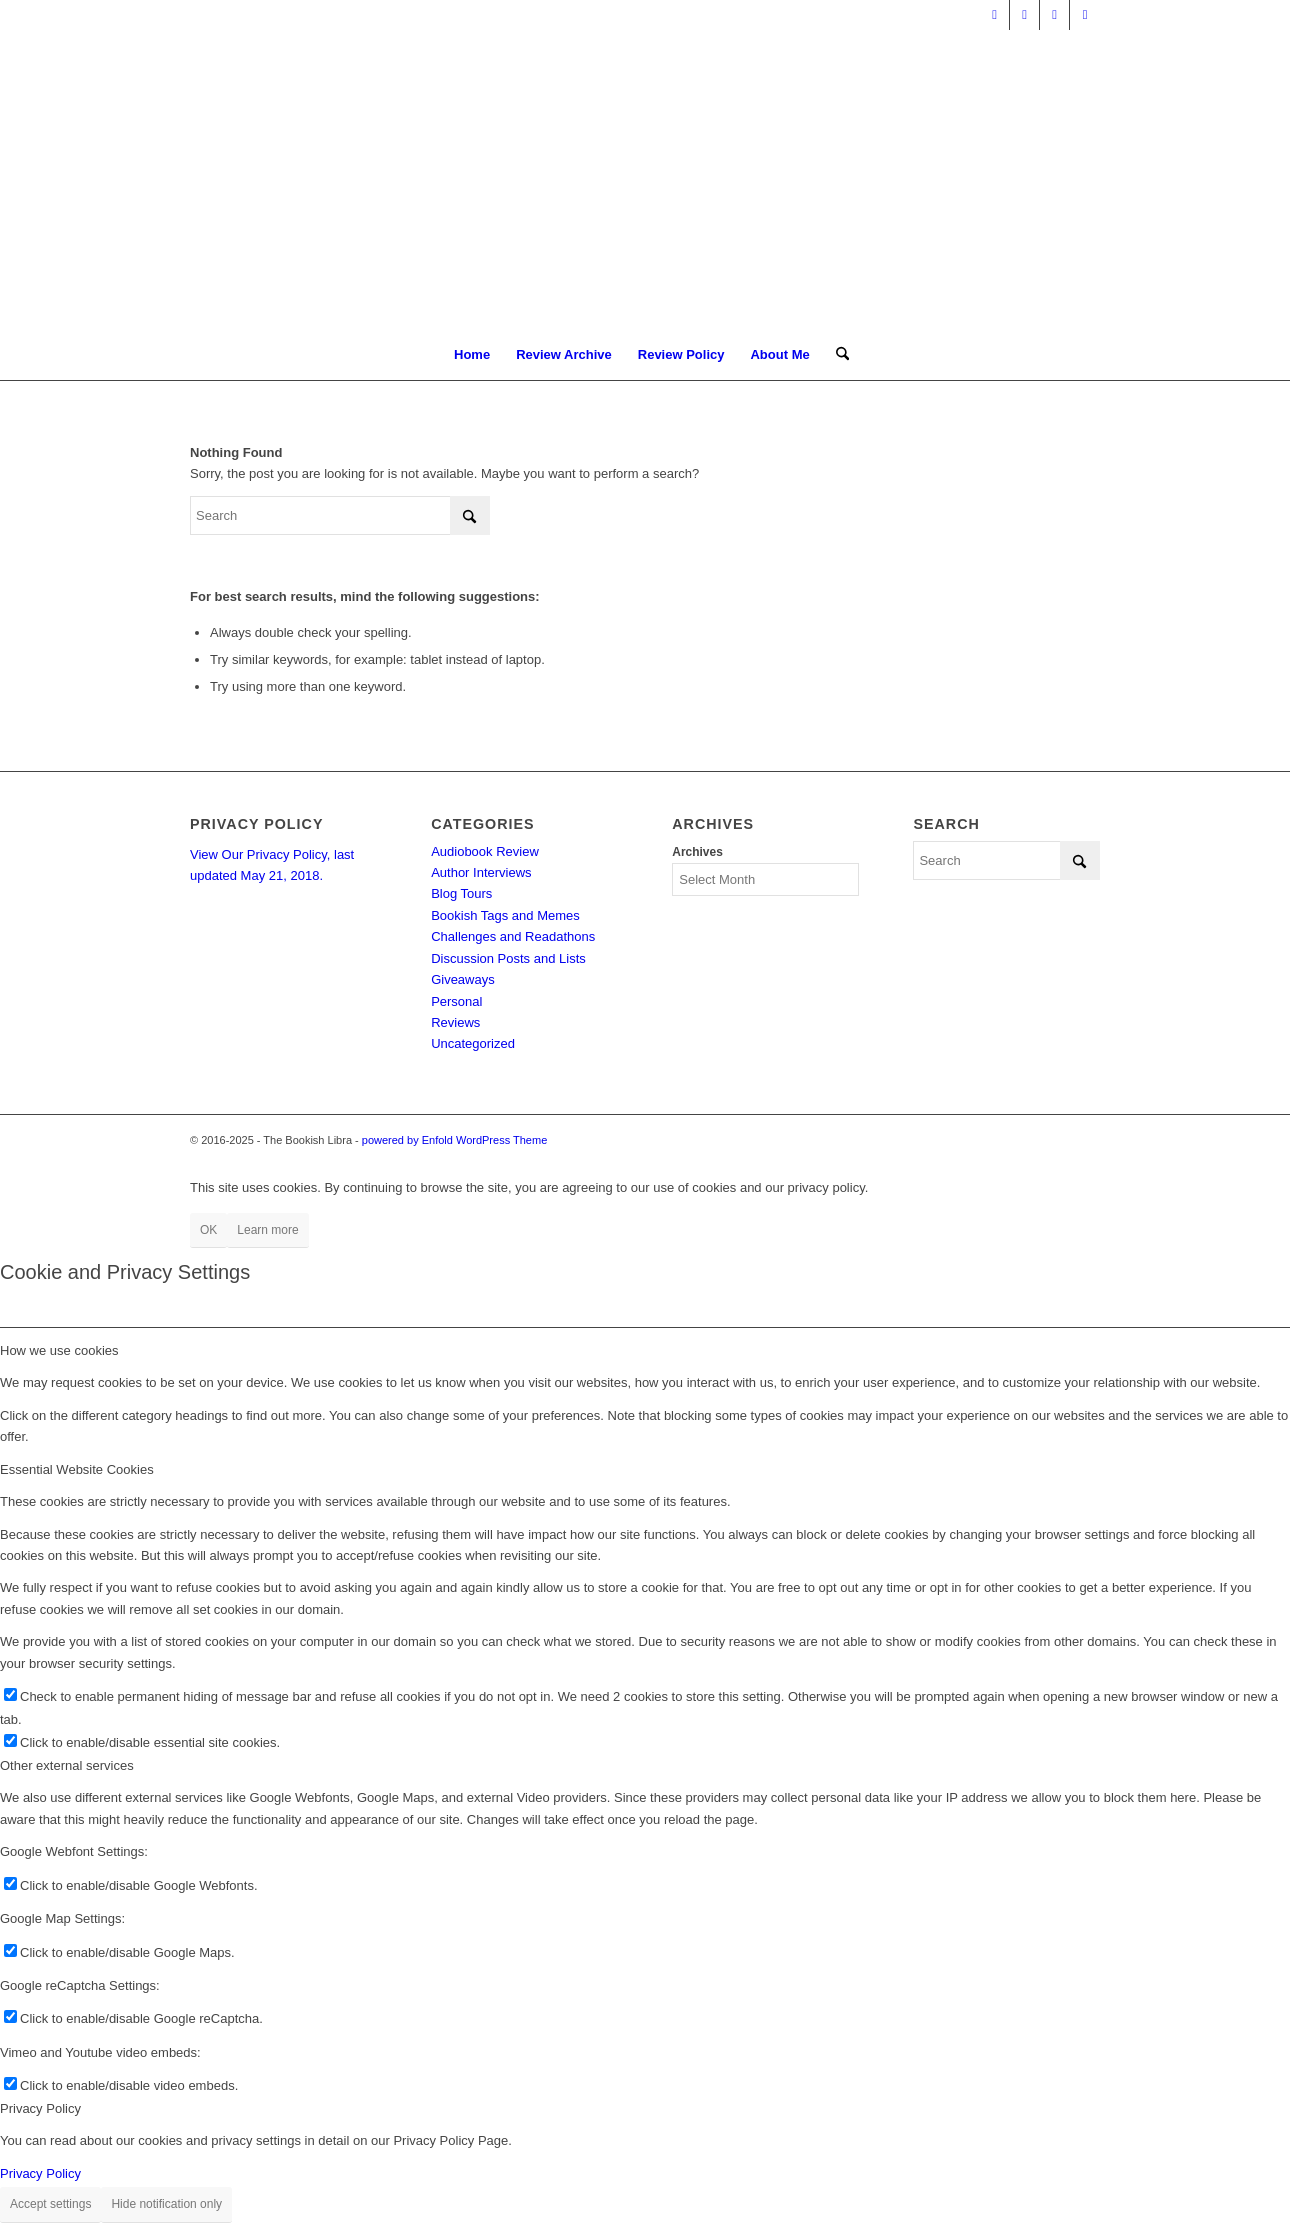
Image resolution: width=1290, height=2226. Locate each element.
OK (208, 1230)
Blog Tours (461, 893)
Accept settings (50, 2204)
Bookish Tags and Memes (505, 915)
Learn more (267, 1230)
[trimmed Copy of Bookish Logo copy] (645, 180)
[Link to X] (994, 15)
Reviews (455, 1022)
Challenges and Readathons (513, 936)
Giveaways (463, 979)
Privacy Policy (40, 2173)
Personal (456, 1001)
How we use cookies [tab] (59, 1350)
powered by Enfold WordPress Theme (454, 1140)
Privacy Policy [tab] (40, 2108)
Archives (697, 852)
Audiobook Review (485, 851)
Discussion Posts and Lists (508, 958)
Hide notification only (166, 2204)
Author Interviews (481, 872)
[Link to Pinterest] (1054, 15)
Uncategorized (473, 1043)
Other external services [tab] (67, 1765)
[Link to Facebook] (1024, 15)
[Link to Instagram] (1085, 15)
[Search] (836, 355)
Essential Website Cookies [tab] (77, 1469)
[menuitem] (472, 355)
